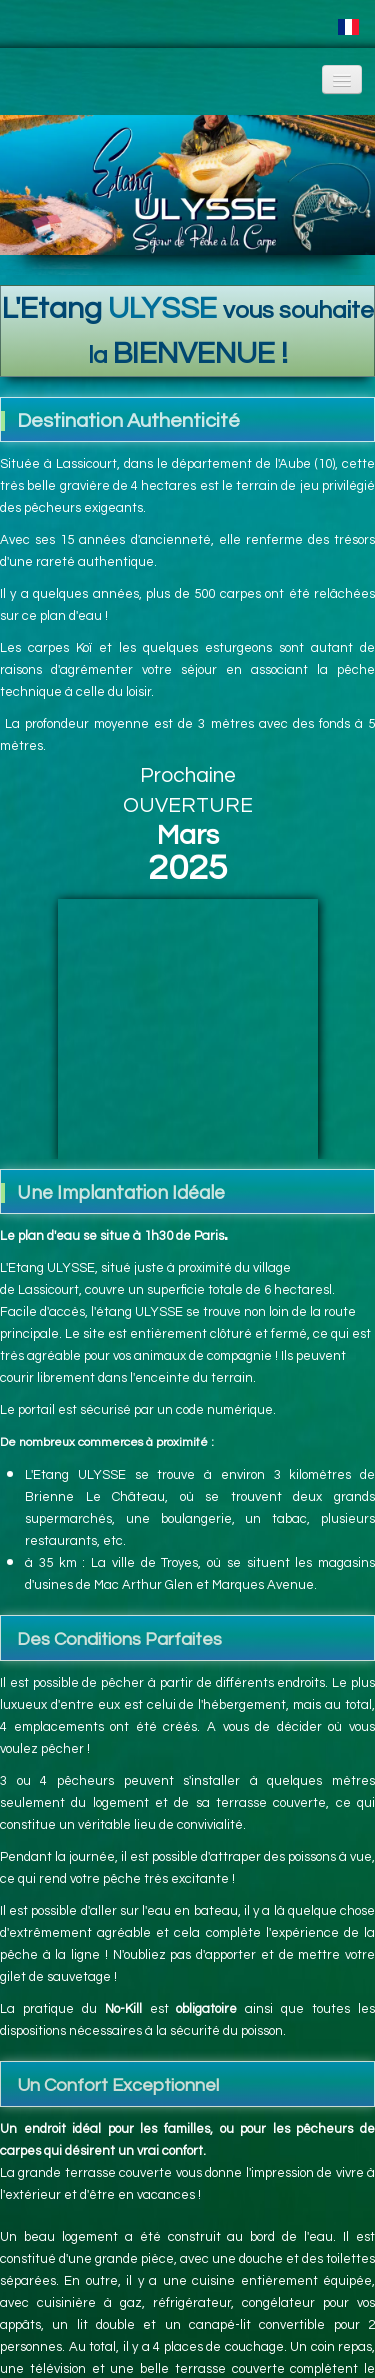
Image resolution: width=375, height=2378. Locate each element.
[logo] (15, 73)
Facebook (166, 2309)
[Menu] (342, 79)
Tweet (168, 2347)
